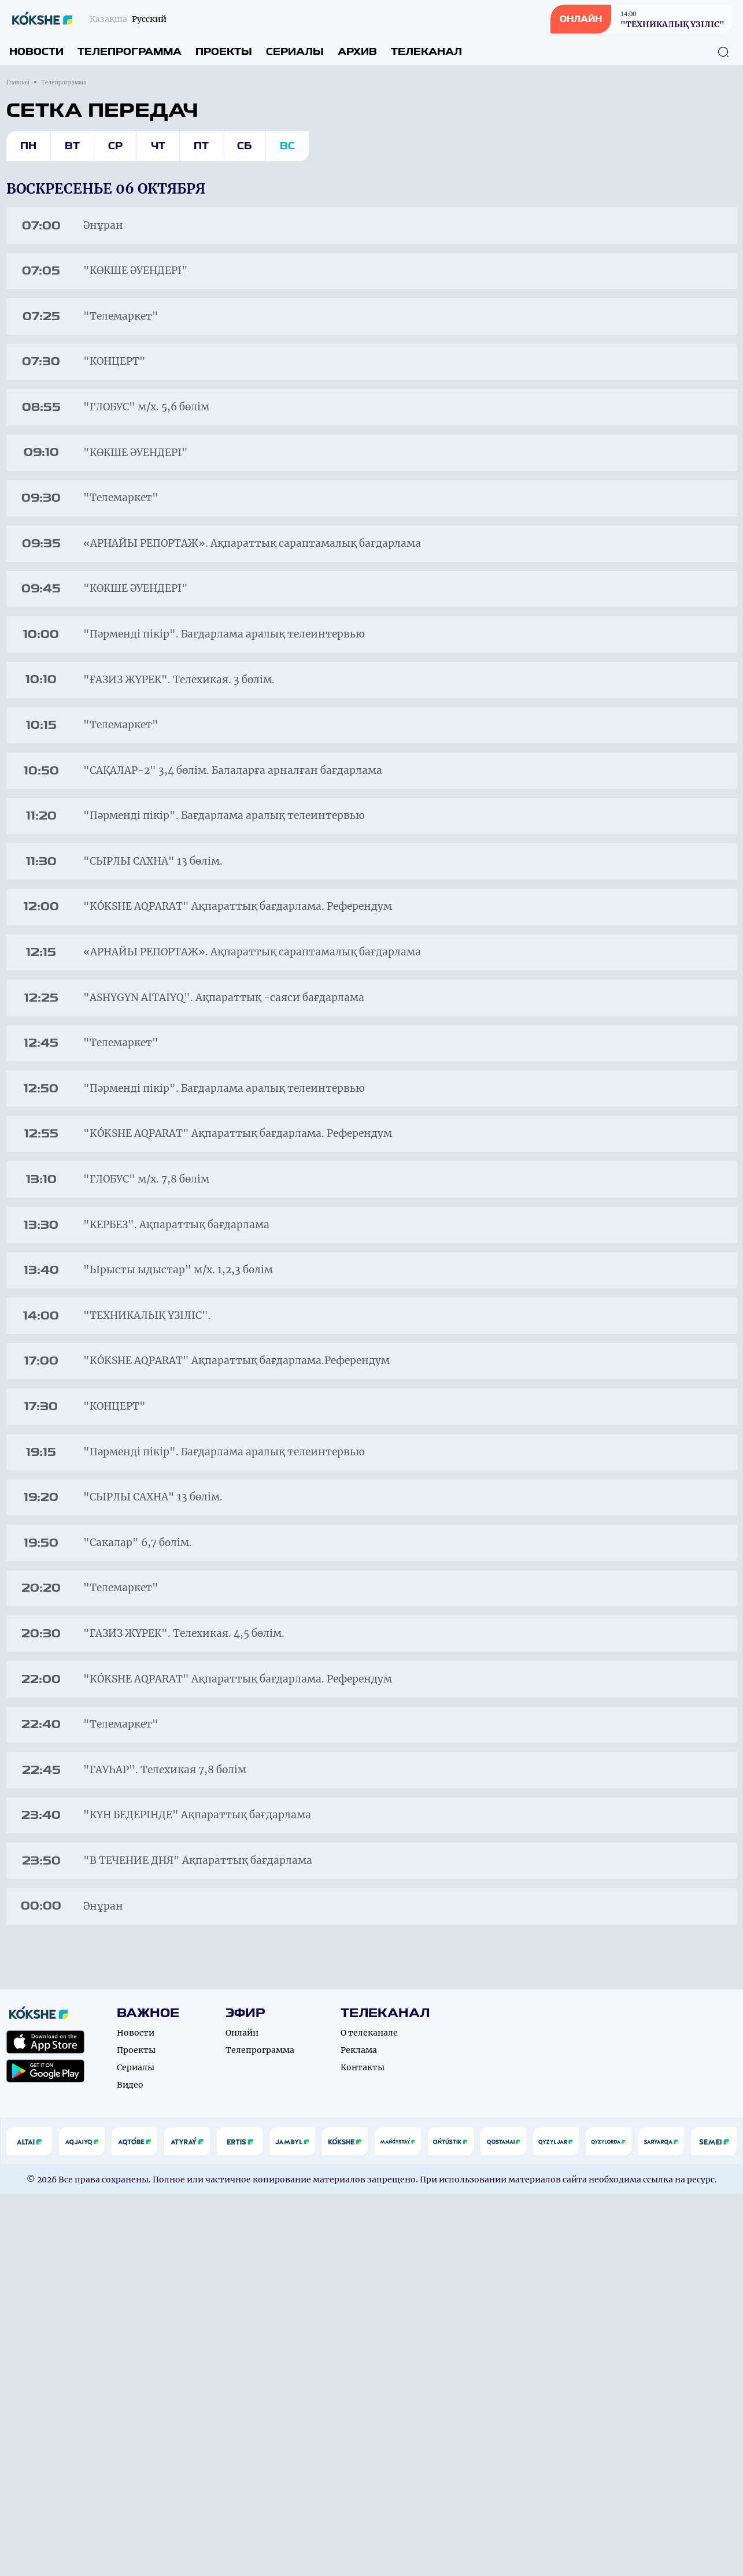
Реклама (359, 2432)
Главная (17, 82)
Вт (72, 145)
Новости (36, 51)
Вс (287, 145)
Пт (201, 145)
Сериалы (295, 51)
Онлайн (242, 2415)
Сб (244, 145)
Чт (158, 145)
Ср (115, 145)
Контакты (363, 2449)
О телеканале (369, 2415)
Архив (357, 51)
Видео (130, 2467)
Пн (28, 145)
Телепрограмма (129, 51)
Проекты (223, 51)
